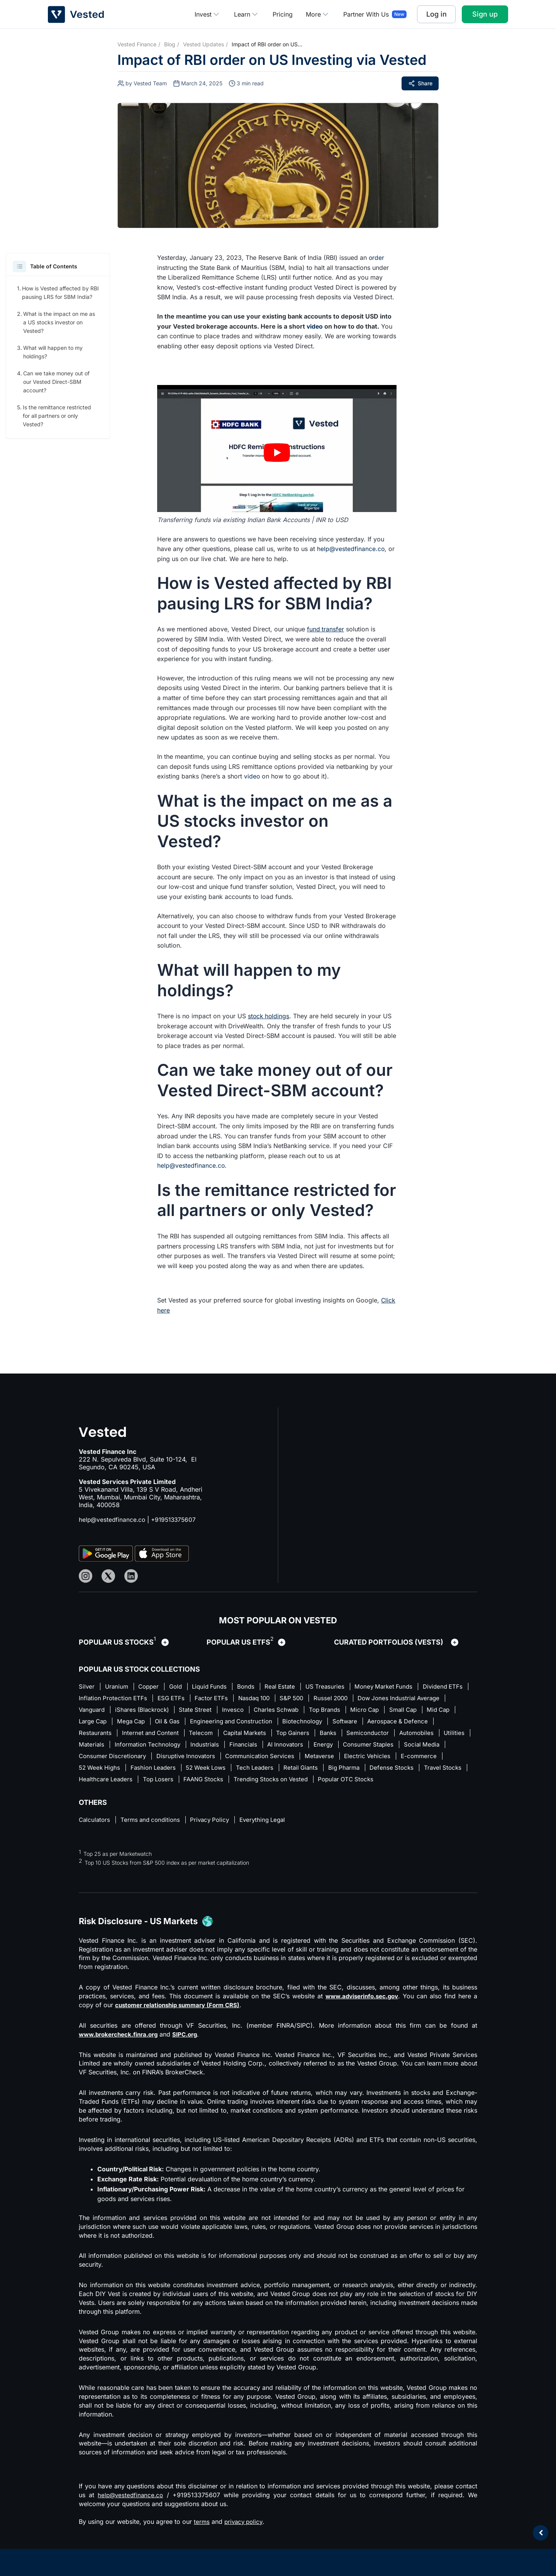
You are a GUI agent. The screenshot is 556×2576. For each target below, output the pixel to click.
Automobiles (152, 1746)
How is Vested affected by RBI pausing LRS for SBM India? (60, 292)
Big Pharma (142, 1782)
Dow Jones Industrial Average (122, 1711)
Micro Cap (94, 1722)
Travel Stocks (246, 1782)
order (377, 257)
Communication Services (414, 1758)
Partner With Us (366, 14)
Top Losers (361, 1782)
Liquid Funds (218, 1687)
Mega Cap (254, 1722)
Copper (153, 1687)
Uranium (118, 1687)
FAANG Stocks (410, 1782)
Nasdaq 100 (317, 1699)
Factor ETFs (271, 1699)
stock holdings (269, 1016)
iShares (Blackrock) (244, 1711)
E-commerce (197, 1770)
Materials (227, 1746)
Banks (453, 1734)
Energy (89, 1758)
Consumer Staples (136, 1758)
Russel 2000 (400, 1699)
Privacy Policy (217, 1835)
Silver (87, 1687)
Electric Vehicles (144, 1770)
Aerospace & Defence (147, 1734)
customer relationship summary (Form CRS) (182, 2021)
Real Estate (293, 1687)
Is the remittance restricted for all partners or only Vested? (57, 415)
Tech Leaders (415, 1770)
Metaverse (94, 1770)
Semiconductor (101, 1746)
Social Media (193, 1758)
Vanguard (191, 1711)
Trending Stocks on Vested (118, 1794)
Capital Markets (364, 1734)
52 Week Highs (249, 1770)
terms (202, 2537)
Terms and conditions (154, 1835)
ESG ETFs (228, 1699)
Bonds (257, 1687)
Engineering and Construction (361, 1722)
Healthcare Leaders (306, 1782)
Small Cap (135, 1722)
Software (92, 1734)
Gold (182, 1687)
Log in (436, 14)
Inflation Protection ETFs (167, 1699)
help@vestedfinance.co (351, 549)
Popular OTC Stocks (197, 1794)
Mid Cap (173, 1722)
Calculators (95, 1835)
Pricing (283, 14)
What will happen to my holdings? (53, 352)
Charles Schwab (385, 1711)
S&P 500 (358, 1699)
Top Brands (437, 1711)
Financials (386, 1746)
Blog (169, 44)
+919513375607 (176, 1519)
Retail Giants (97, 1782)
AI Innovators (431, 1746)
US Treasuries (340, 1687)
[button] (19, 266)
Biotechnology (436, 1722)
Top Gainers (415, 1734)
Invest (208, 14)
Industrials (346, 1746)
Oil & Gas (293, 1722)
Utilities (192, 1746)
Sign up (485, 14)
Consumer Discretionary (258, 1758)
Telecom (317, 1734)
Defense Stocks (193, 1782)
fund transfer (325, 629)
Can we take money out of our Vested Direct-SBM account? (56, 381)
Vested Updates (203, 44)
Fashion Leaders (307, 1770)
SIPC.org (191, 2050)
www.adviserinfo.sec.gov (361, 2012)
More (318, 14)
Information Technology (285, 1746)
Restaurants (207, 1734)
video (315, 326)
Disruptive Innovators (335, 1758)
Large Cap (212, 1722)
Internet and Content (264, 1734)
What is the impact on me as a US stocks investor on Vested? (59, 322)
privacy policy (245, 2537)
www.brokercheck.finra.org (121, 2050)
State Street (300, 1711)
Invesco (340, 1711)
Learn (246, 14)
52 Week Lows (363, 1770)
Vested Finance (136, 44)
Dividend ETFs (100, 1699)
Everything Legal (273, 1835)
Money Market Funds (402, 1687)
